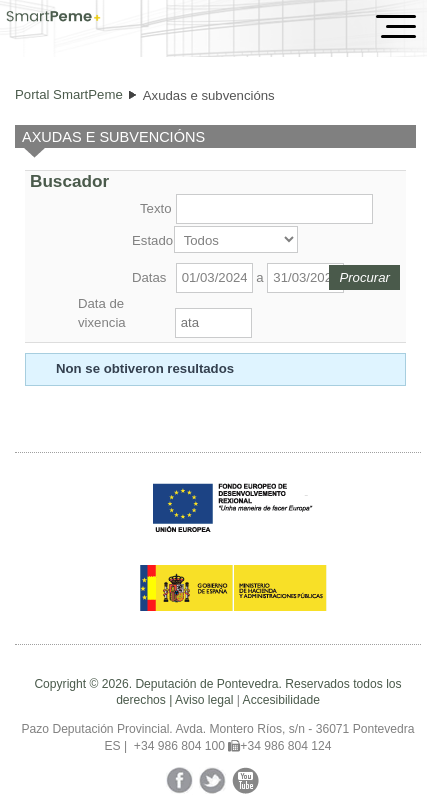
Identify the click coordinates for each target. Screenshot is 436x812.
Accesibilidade (281, 700)
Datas (149, 277)
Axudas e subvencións (209, 95)
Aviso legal (204, 700)
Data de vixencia (102, 312)
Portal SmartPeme (69, 94)
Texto (156, 208)
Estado (151, 240)
